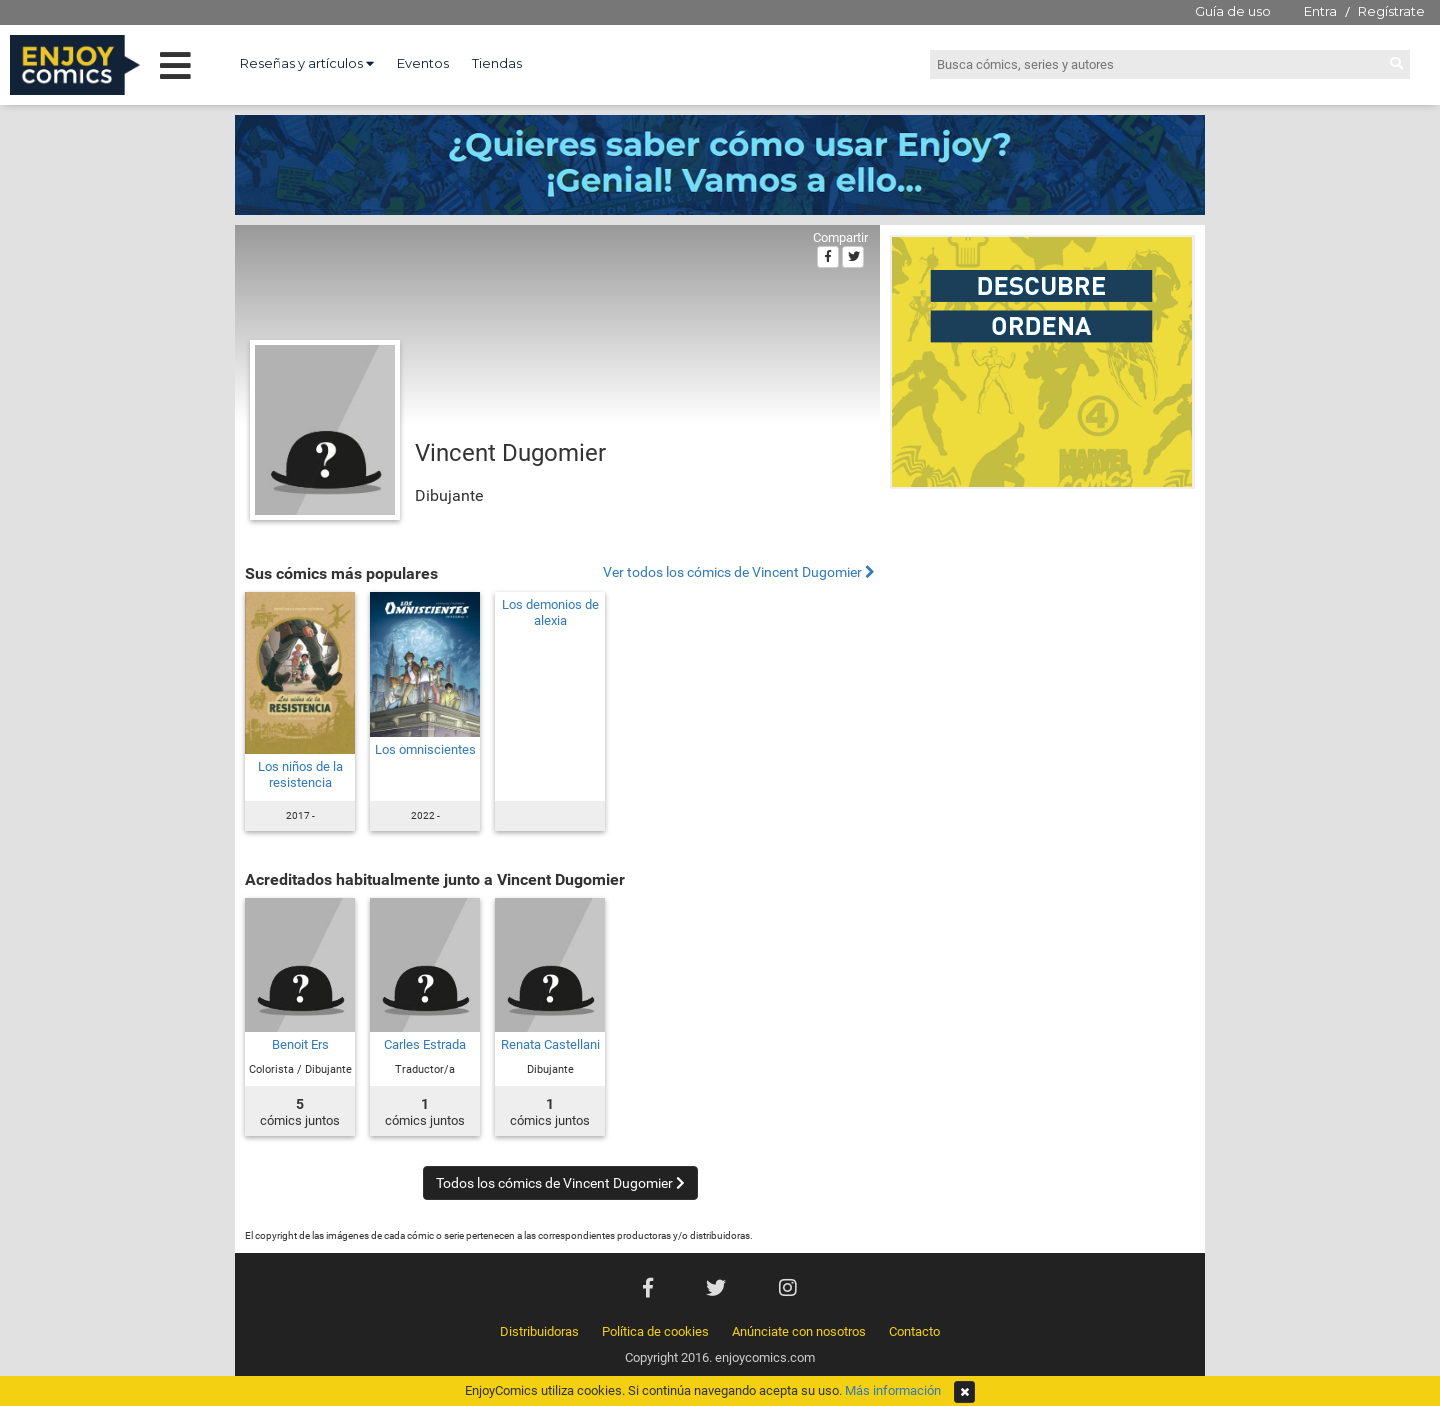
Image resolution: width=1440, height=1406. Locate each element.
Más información (893, 1390)
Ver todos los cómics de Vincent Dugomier (739, 572)
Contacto (914, 1331)
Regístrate (1391, 11)
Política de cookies (655, 1331)
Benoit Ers (300, 1044)
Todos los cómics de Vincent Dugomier (560, 1183)
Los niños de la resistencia (300, 774)
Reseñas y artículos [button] (307, 63)
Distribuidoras (539, 1331)
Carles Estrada (425, 1044)
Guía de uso (1233, 11)
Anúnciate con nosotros (799, 1331)
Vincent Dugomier (510, 453)
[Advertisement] (1042, 634)
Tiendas (497, 63)
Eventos (423, 63)
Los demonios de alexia (550, 612)
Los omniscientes (425, 749)
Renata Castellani (550, 1044)
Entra (1320, 11)
